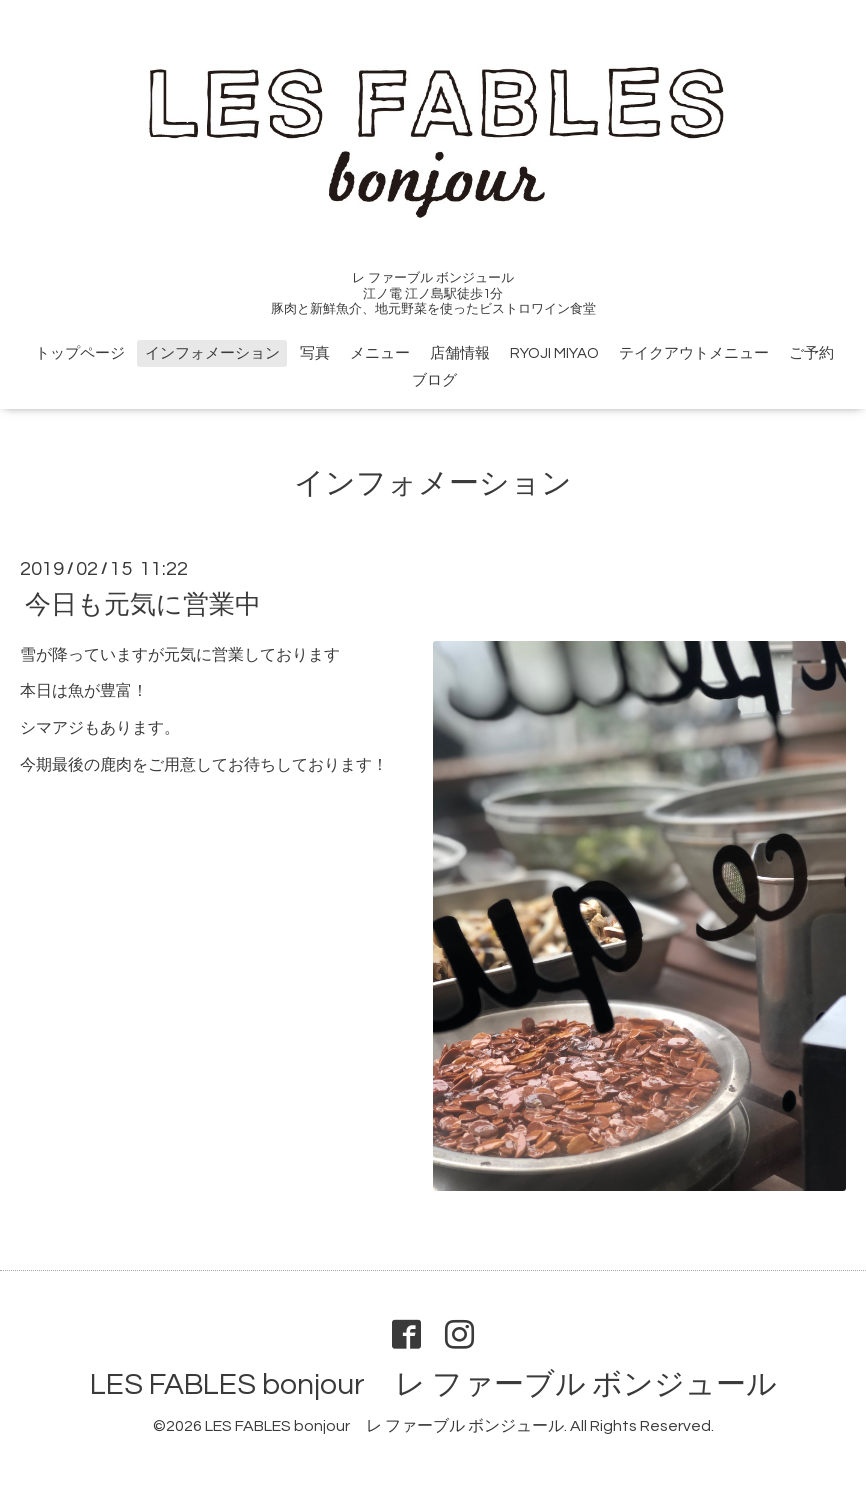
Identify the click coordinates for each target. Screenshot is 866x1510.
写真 (315, 353)
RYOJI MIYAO (554, 353)
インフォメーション (212, 353)
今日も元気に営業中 (143, 604)
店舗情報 (460, 353)
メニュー (380, 353)
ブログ (434, 380)
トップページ (80, 353)
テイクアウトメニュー (694, 353)
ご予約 (811, 353)
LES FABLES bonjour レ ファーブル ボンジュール (433, 1384)
